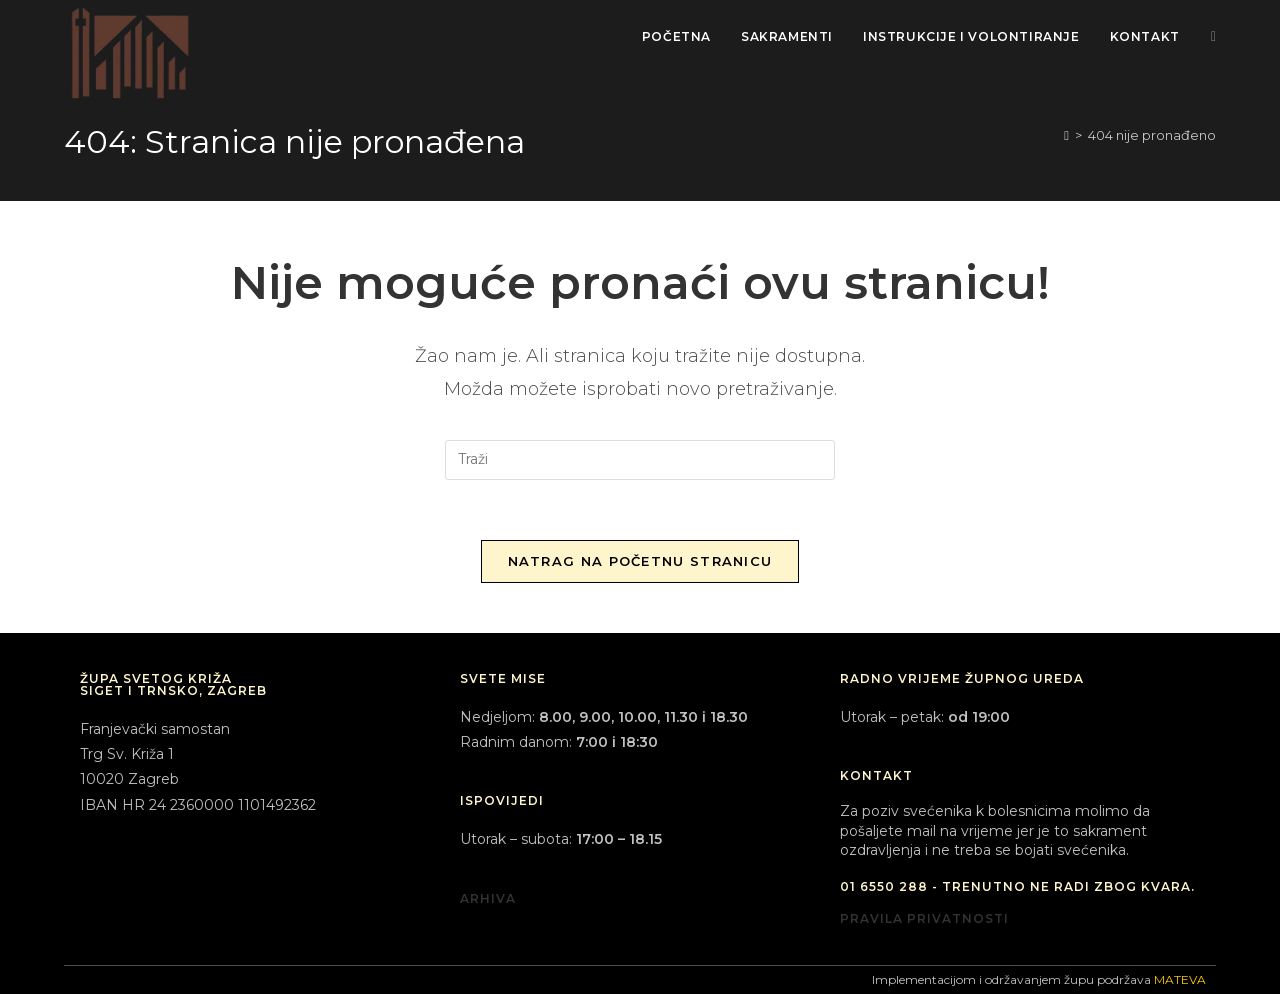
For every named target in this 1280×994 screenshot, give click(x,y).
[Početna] (1066, 135)
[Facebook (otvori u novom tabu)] (1213, 36)
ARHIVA (488, 898)
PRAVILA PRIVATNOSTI (924, 918)
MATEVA (1180, 979)
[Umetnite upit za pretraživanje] (640, 460)
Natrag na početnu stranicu (640, 561)
